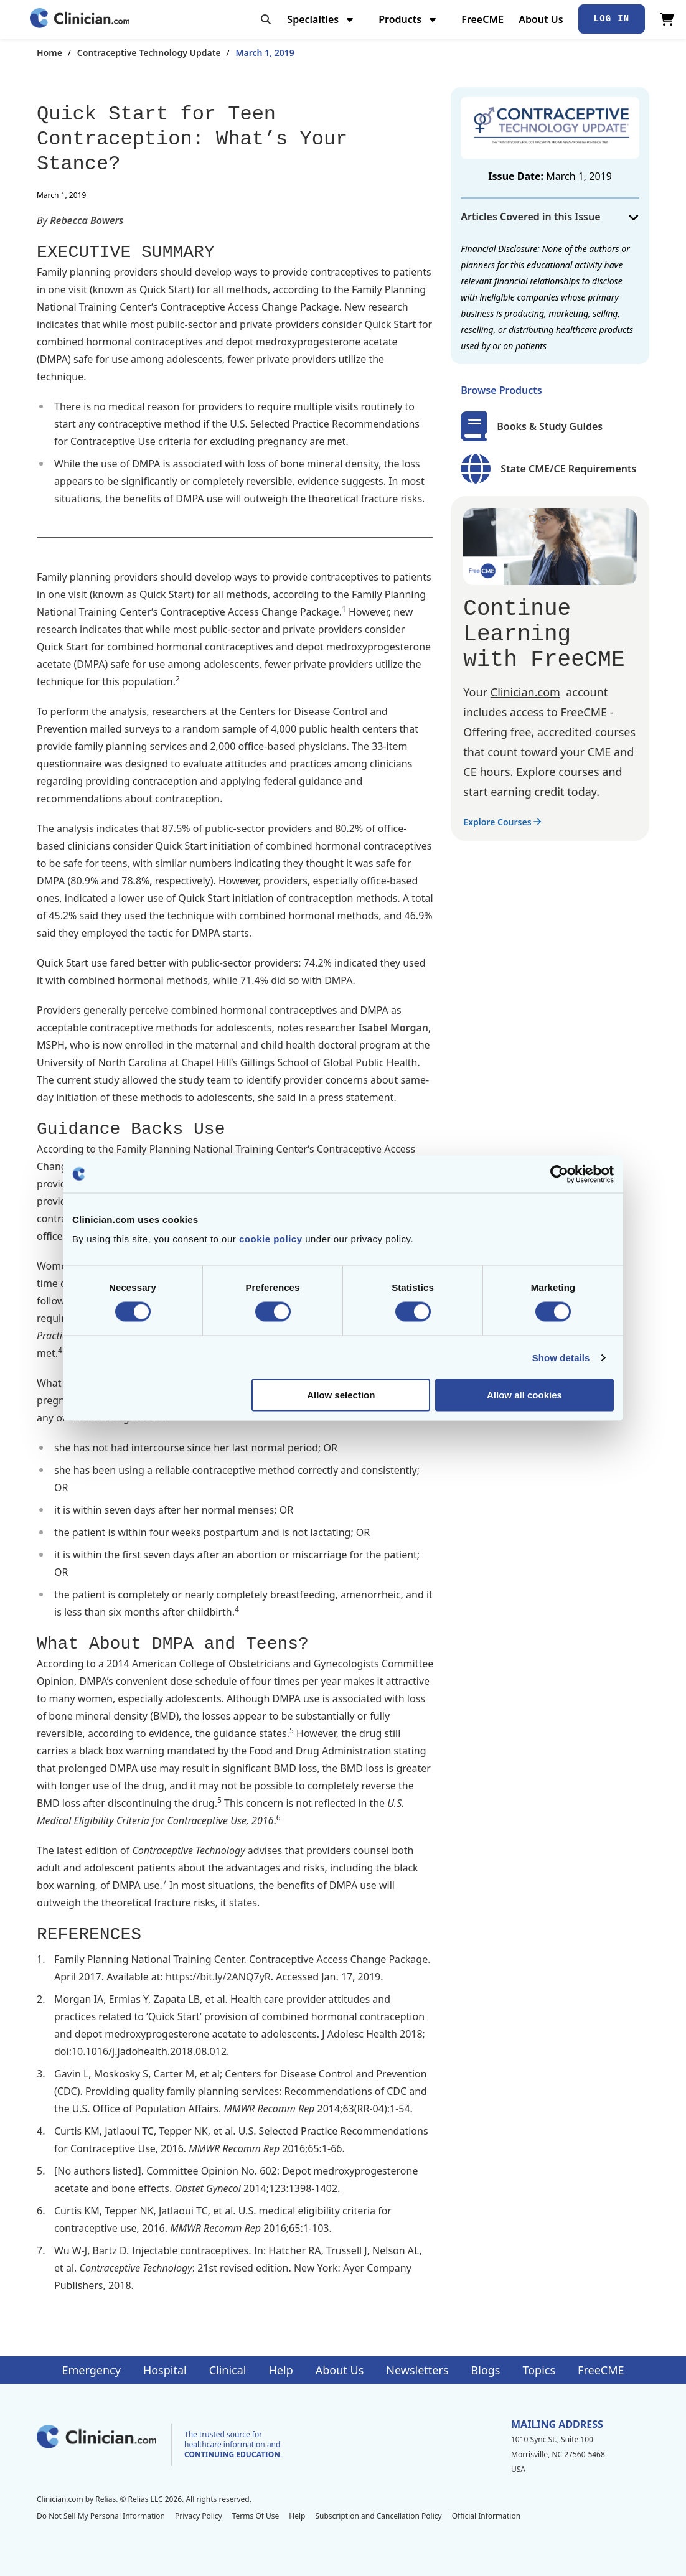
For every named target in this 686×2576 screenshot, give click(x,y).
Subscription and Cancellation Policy (378, 2516)
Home (49, 53)
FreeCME (482, 19)
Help (281, 2370)
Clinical (228, 2370)
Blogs (485, 2370)
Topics (538, 2370)
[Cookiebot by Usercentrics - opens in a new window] (559, 1173)
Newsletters (417, 2370)
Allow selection (341, 1395)
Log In (612, 19)
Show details (561, 1357)
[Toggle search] (265, 19)
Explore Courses (502, 822)
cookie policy (271, 1239)
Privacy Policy (198, 2516)
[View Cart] (667, 19)
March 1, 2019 (265, 53)
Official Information (486, 2516)
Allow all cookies (524, 1395)
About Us (541, 19)
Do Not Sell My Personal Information (101, 2516)
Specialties (321, 19)
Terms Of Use (256, 2516)
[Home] (79, 19)
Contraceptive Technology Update (149, 53)
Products (408, 19)
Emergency (91, 2370)
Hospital (165, 2370)
